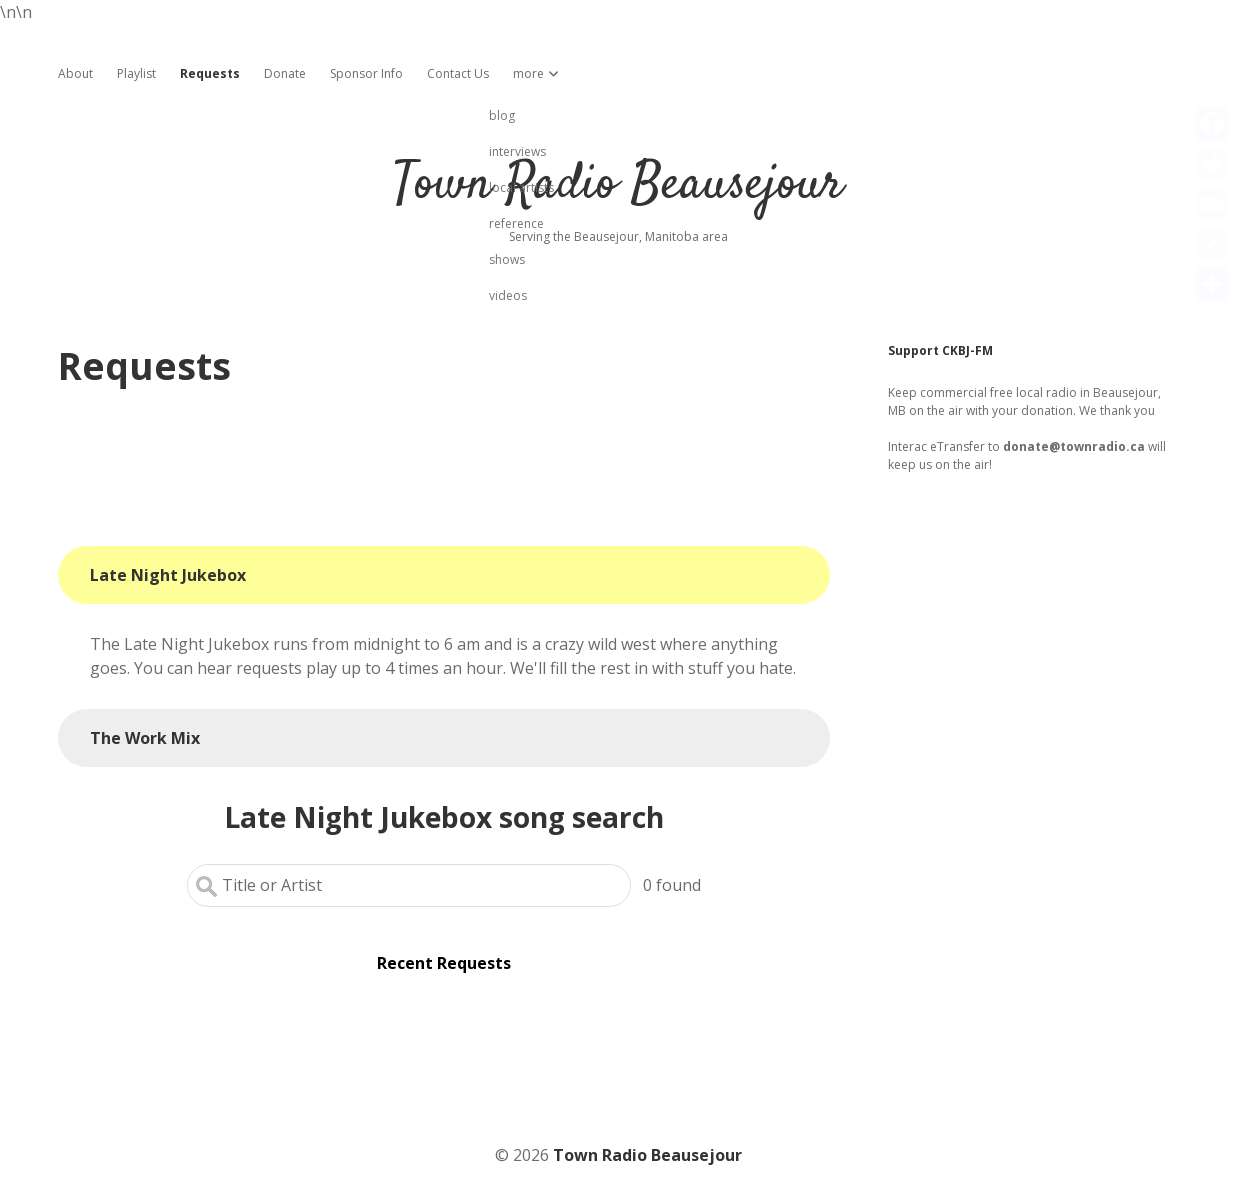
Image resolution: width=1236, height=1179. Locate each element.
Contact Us (458, 73)
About (75, 73)
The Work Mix (145, 738)
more (528, 73)
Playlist (136, 73)
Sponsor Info (366, 73)
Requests (210, 73)
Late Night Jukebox (168, 575)
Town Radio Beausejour (618, 185)
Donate (285, 73)
